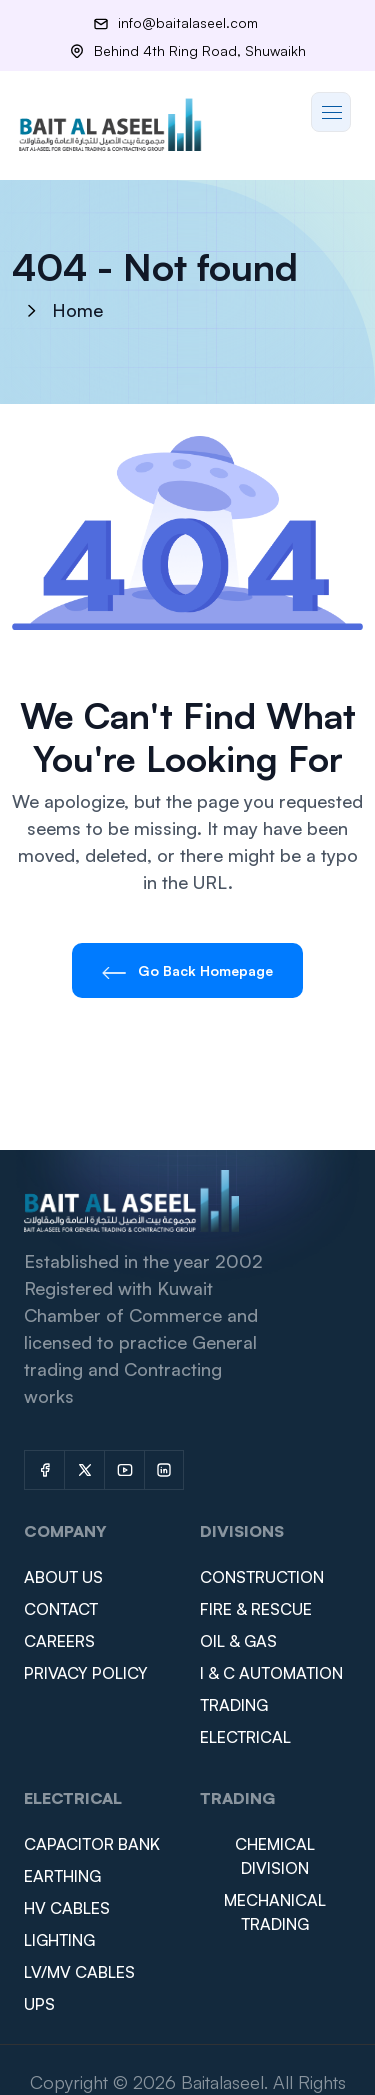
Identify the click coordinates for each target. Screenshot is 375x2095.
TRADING (234, 1705)
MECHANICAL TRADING (275, 1912)
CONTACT (61, 1609)
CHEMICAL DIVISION (275, 1856)
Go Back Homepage (187, 971)
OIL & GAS (238, 1641)
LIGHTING (59, 1940)
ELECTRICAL (245, 1737)
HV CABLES (67, 1908)
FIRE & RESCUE (256, 1609)
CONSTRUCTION (262, 1577)
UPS (39, 2004)
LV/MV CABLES (79, 1972)
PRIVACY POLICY (86, 1673)
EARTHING (62, 1876)
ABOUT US (63, 1577)
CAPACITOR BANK (92, 1844)
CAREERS (59, 1641)
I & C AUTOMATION (271, 1673)
